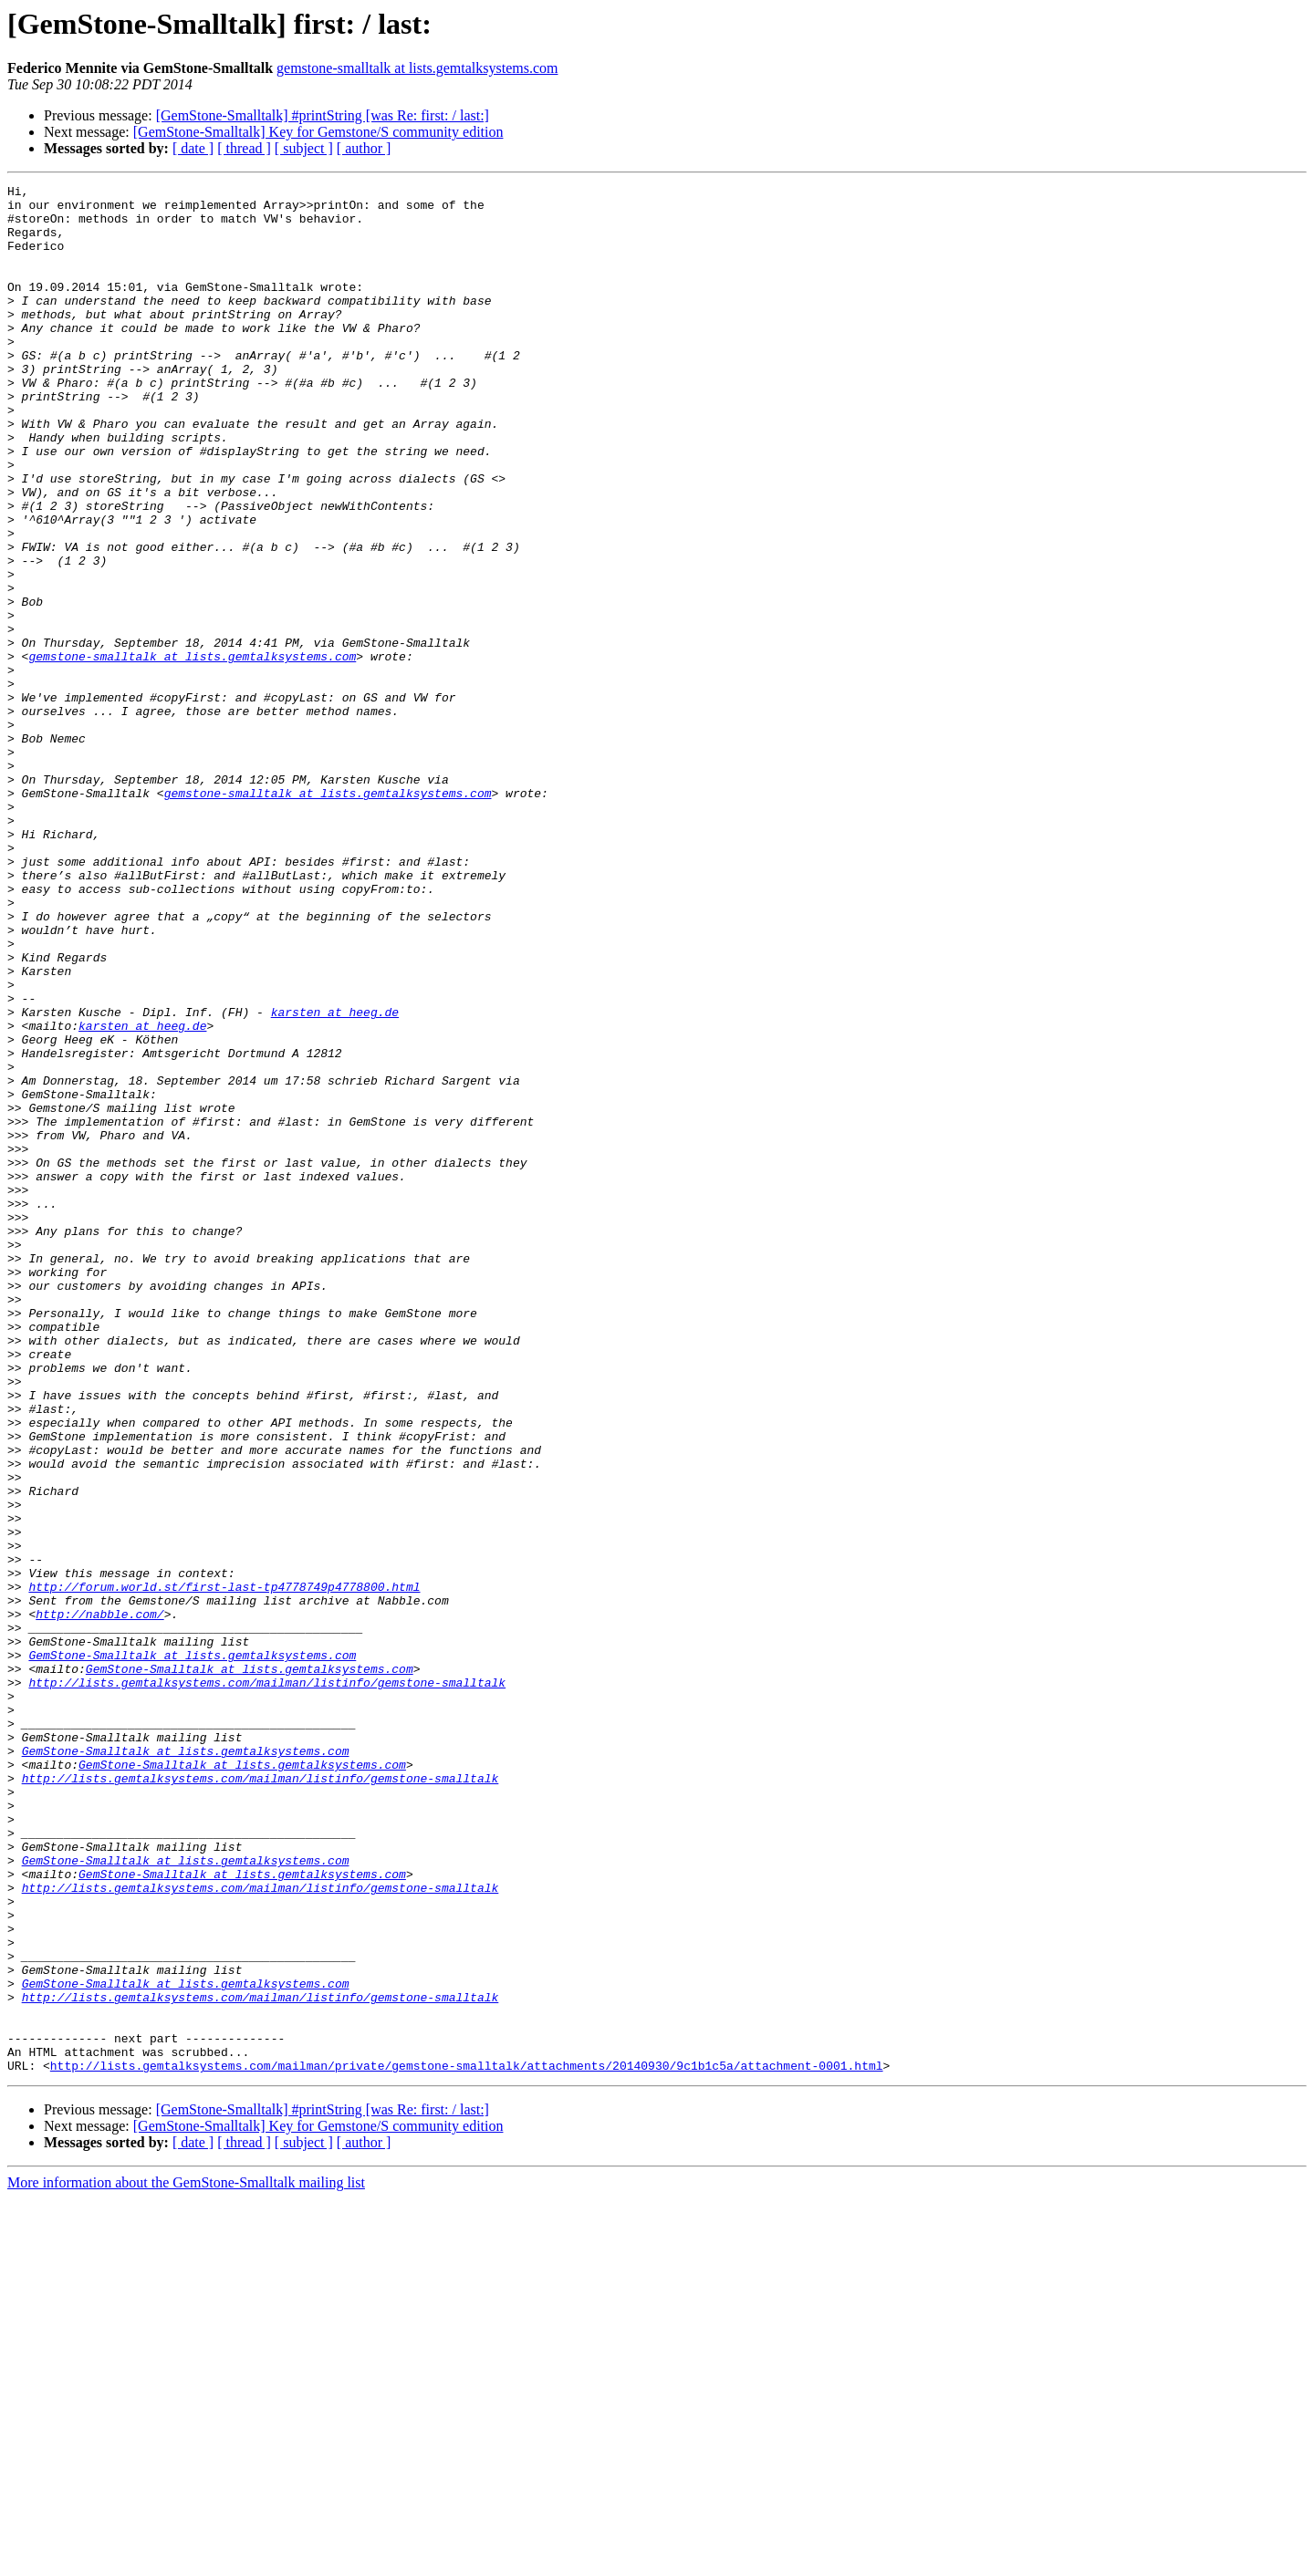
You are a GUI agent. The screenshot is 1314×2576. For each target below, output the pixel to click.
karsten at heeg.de (335, 1178)
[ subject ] (304, 148)
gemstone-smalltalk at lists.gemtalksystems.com (417, 68)
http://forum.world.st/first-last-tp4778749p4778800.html (224, 1868)
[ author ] (364, 148)
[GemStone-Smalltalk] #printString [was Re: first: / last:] (322, 115)
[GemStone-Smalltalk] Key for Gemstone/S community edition (318, 132)
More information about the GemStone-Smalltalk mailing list (186, 2560)
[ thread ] (244, 148)
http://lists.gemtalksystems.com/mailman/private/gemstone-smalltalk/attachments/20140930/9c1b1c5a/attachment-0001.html (466, 2443)
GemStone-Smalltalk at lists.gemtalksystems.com (192, 1950)
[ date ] (193, 148)
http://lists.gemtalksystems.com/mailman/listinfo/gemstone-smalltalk (267, 1983)
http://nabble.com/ (99, 1901)
